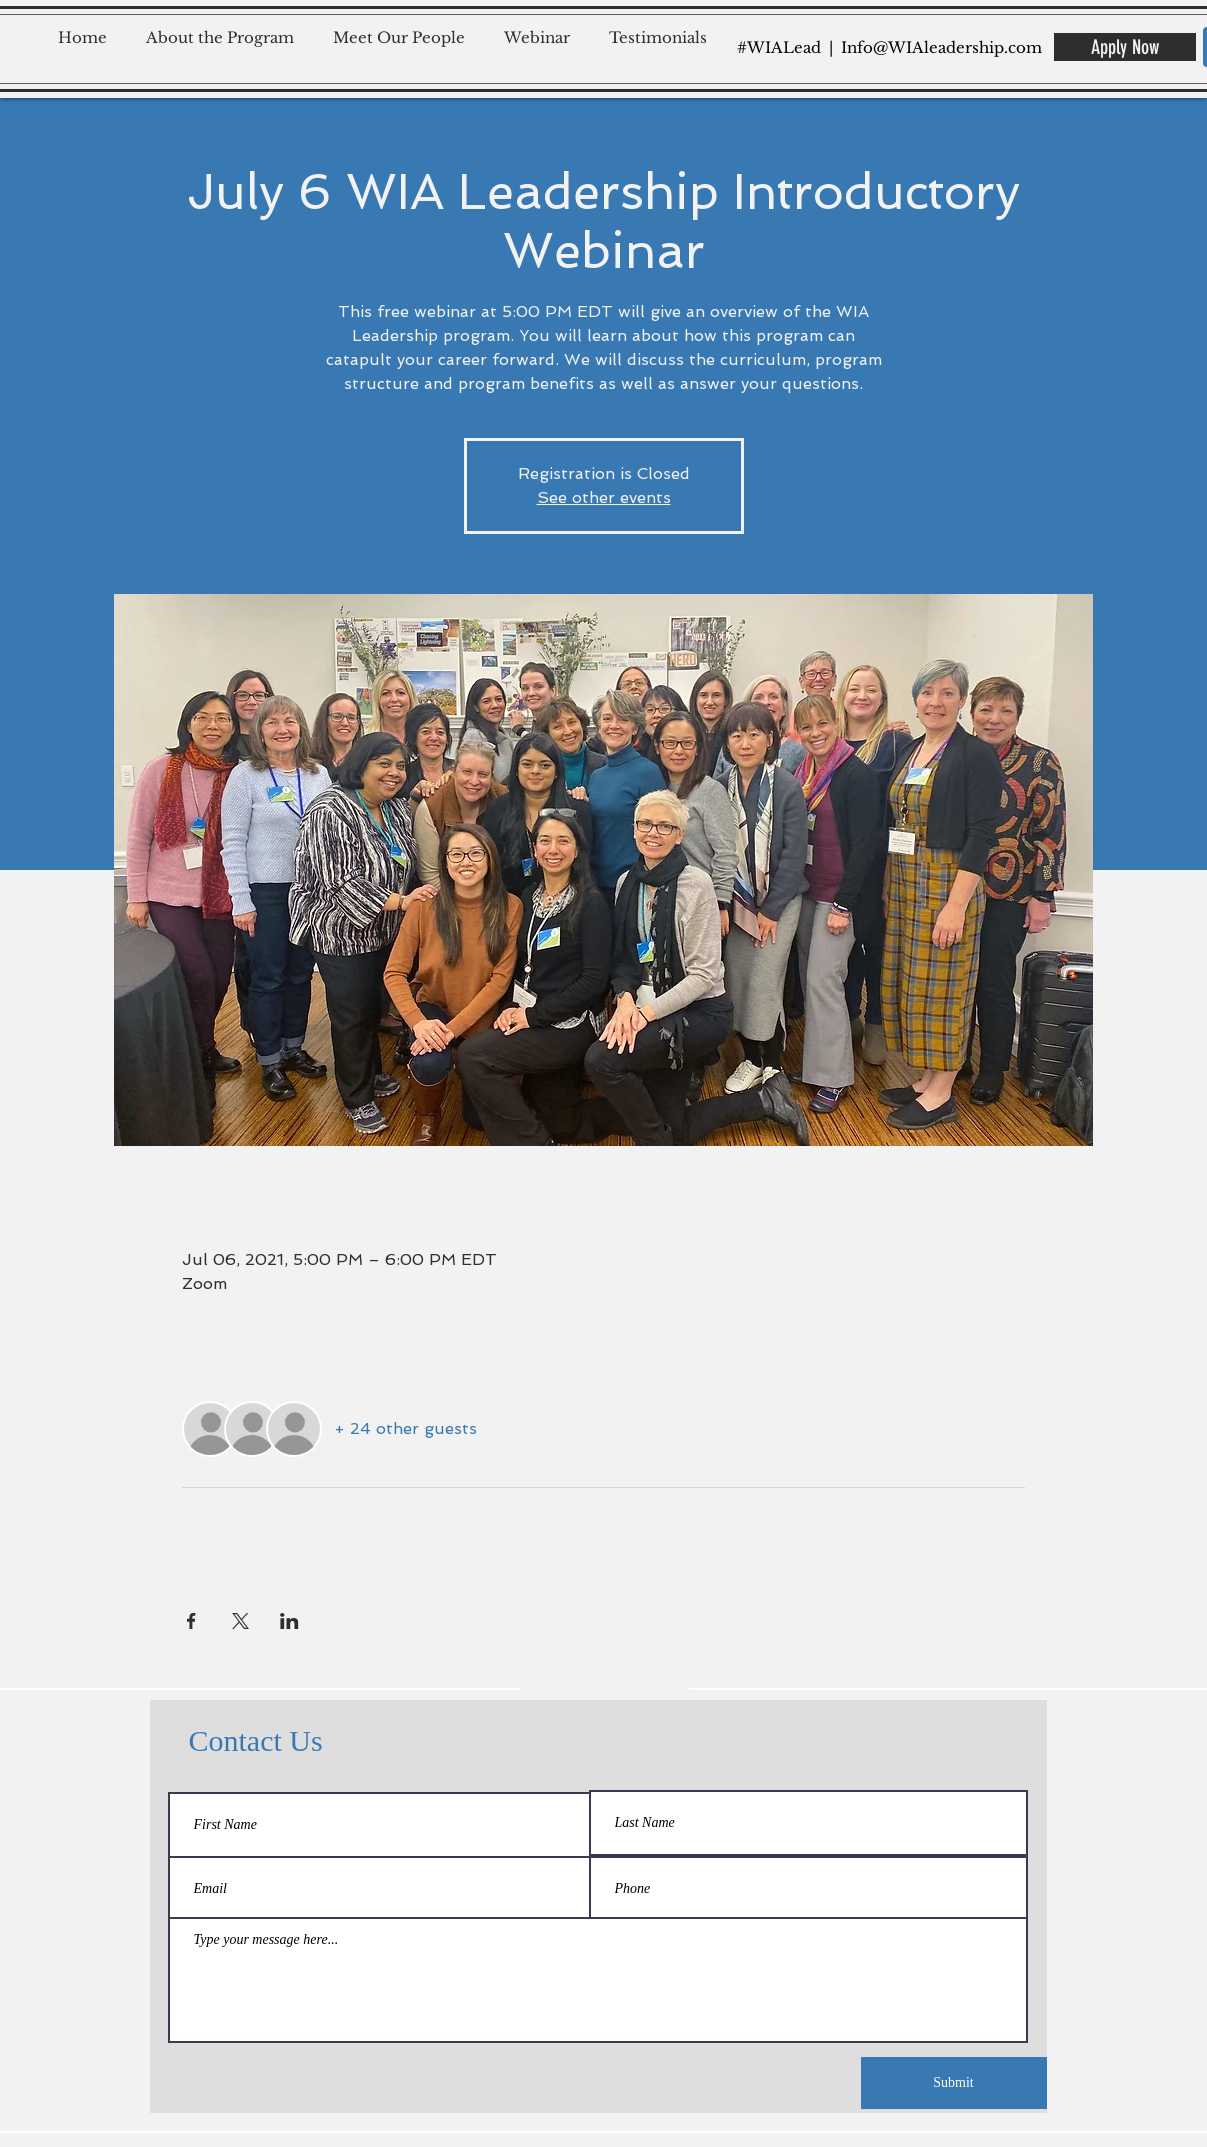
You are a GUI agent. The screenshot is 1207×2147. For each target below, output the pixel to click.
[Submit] (954, 2083)
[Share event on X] (240, 1621)
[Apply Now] (1125, 47)
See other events (604, 497)
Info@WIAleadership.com (941, 47)
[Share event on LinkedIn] (289, 1621)
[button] (226, 28)
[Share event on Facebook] (191, 1621)
